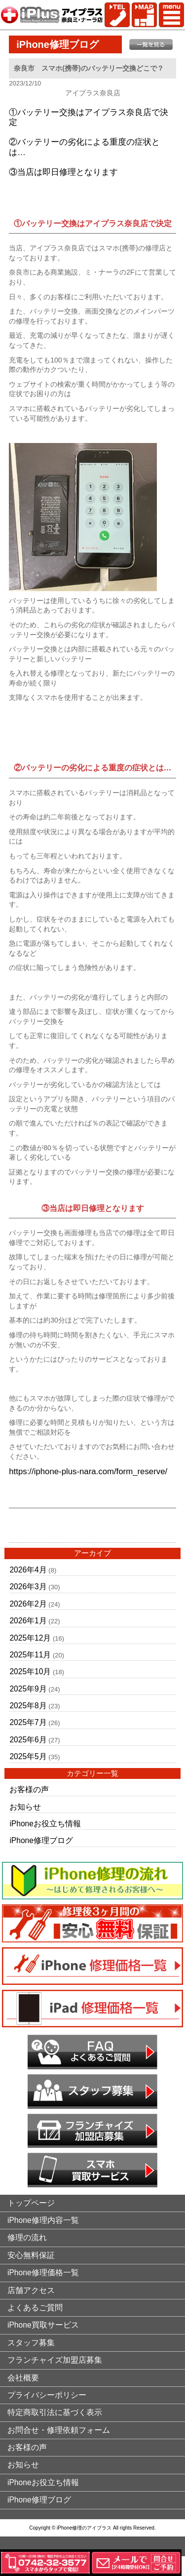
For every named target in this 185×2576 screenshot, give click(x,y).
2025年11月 (30, 1654)
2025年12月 (30, 1638)
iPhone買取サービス (43, 2325)
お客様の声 (29, 1789)
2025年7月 (27, 1722)
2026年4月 (27, 1570)
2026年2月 (27, 1604)
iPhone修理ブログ (41, 1840)
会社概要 (23, 2378)
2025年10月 (30, 1671)
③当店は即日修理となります (63, 172)
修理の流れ (27, 2237)
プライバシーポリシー (46, 2395)
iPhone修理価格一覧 (43, 2272)
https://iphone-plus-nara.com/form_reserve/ (88, 1471)
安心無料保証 (31, 2255)
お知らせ (25, 1807)
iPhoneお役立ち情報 (45, 1823)
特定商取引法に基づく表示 (54, 2412)
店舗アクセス (31, 2290)
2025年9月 (27, 1689)
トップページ (31, 2203)
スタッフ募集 (31, 2342)
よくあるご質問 (35, 2307)
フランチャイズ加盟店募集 (54, 2360)
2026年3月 (27, 1586)
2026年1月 (27, 1620)
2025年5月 (27, 1756)
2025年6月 (27, 1739)
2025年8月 (27, 1705)
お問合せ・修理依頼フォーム (58, 2430)
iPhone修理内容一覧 (43, 2220)
